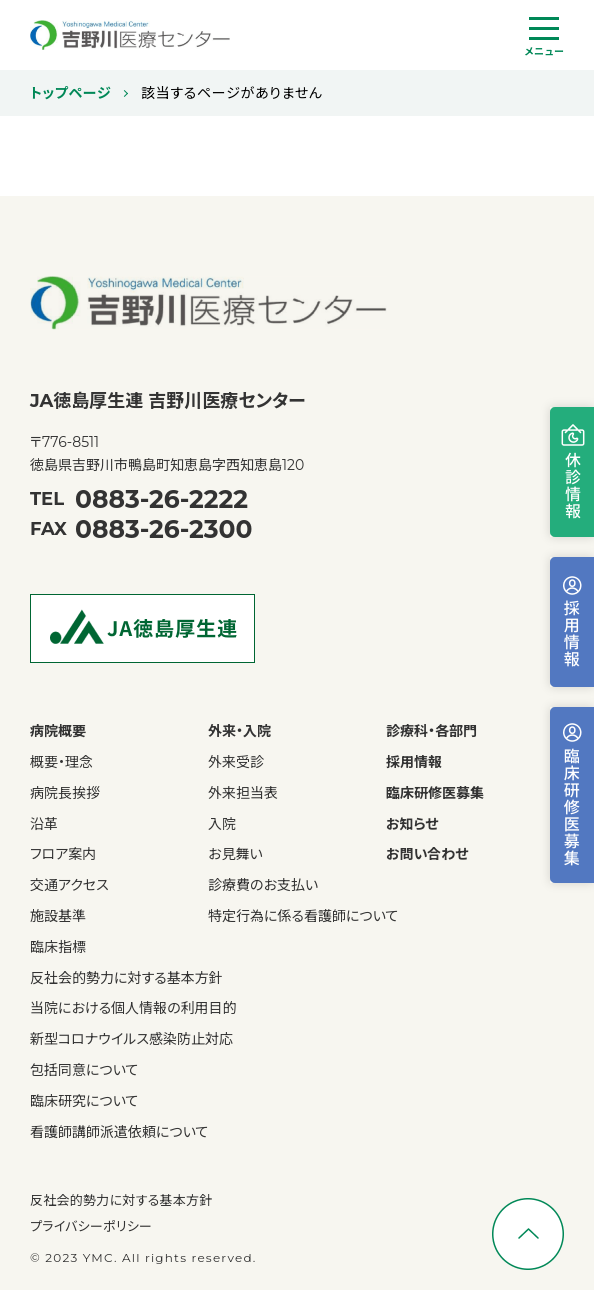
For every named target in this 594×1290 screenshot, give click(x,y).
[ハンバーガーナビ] (544, 38)
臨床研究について (84, 1101)
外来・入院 (239, 731)
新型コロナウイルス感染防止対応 (131, 1039)
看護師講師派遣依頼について (119, 1132)
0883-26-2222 (161, 499)
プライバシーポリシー (91, 1226)
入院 (222, 824)
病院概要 (58, 731)
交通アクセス (69, 885)
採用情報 (414, 762)
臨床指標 (58, 947)
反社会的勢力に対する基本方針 (126, 978)
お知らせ (412, 824)
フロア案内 (63, 854)
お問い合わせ (427, 854)
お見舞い (235, 854)
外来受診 (236, 762)
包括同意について (84, 1070)
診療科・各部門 (431, 731)
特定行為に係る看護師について (303, 916)
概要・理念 (61, 762)
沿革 (44, 824)
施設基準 (58, 916)
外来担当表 (243, 793)
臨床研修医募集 (435, 793)
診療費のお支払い (263, 885)
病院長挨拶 (65, 793)
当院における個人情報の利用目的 (133, 1008)
